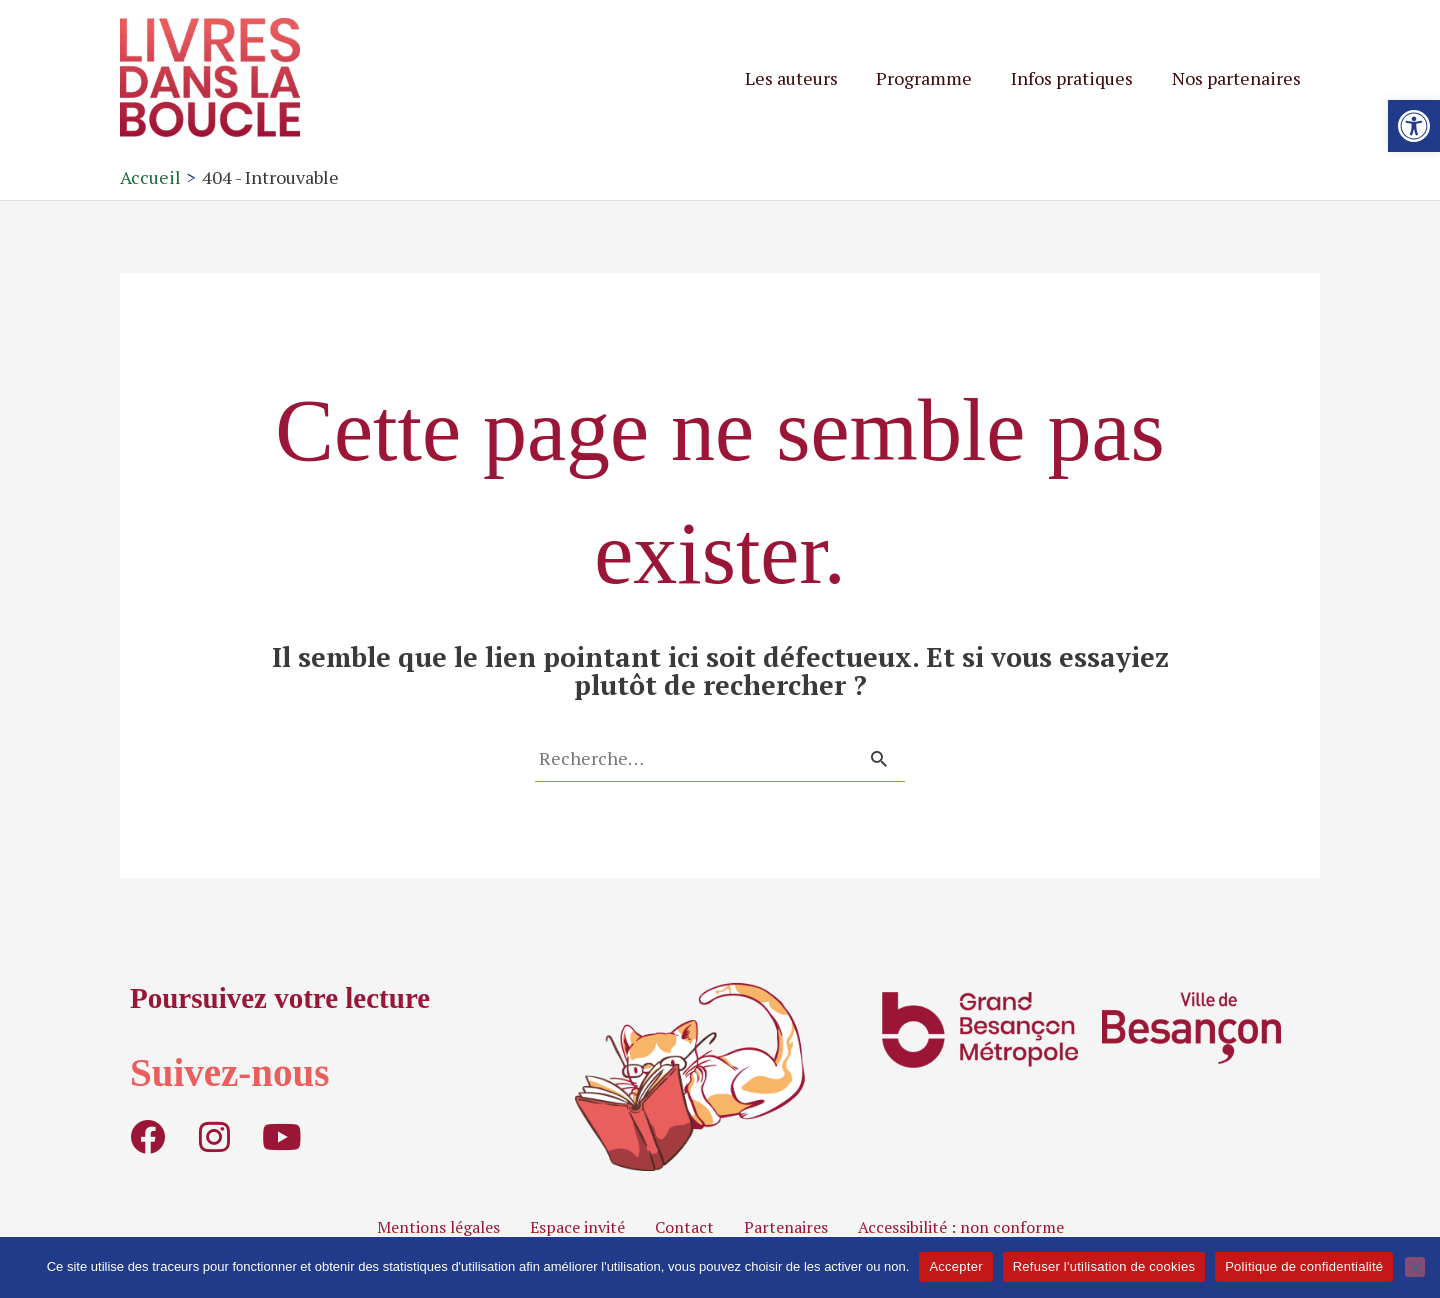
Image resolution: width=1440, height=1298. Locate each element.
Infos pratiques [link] (1076, 78)
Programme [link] (931, 78)
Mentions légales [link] (438, 1227)
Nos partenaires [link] (1237, 78)
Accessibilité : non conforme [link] (961, 1227)
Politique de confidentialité (1304, 1266)
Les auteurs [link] (800, 78)
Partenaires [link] (786, 1227)
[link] (1414, 126)
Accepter (955, 1266)
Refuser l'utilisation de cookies (1104, 1266)
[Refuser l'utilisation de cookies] (1415, 1267)
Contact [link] (684, 1227)
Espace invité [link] (577, 1227)
